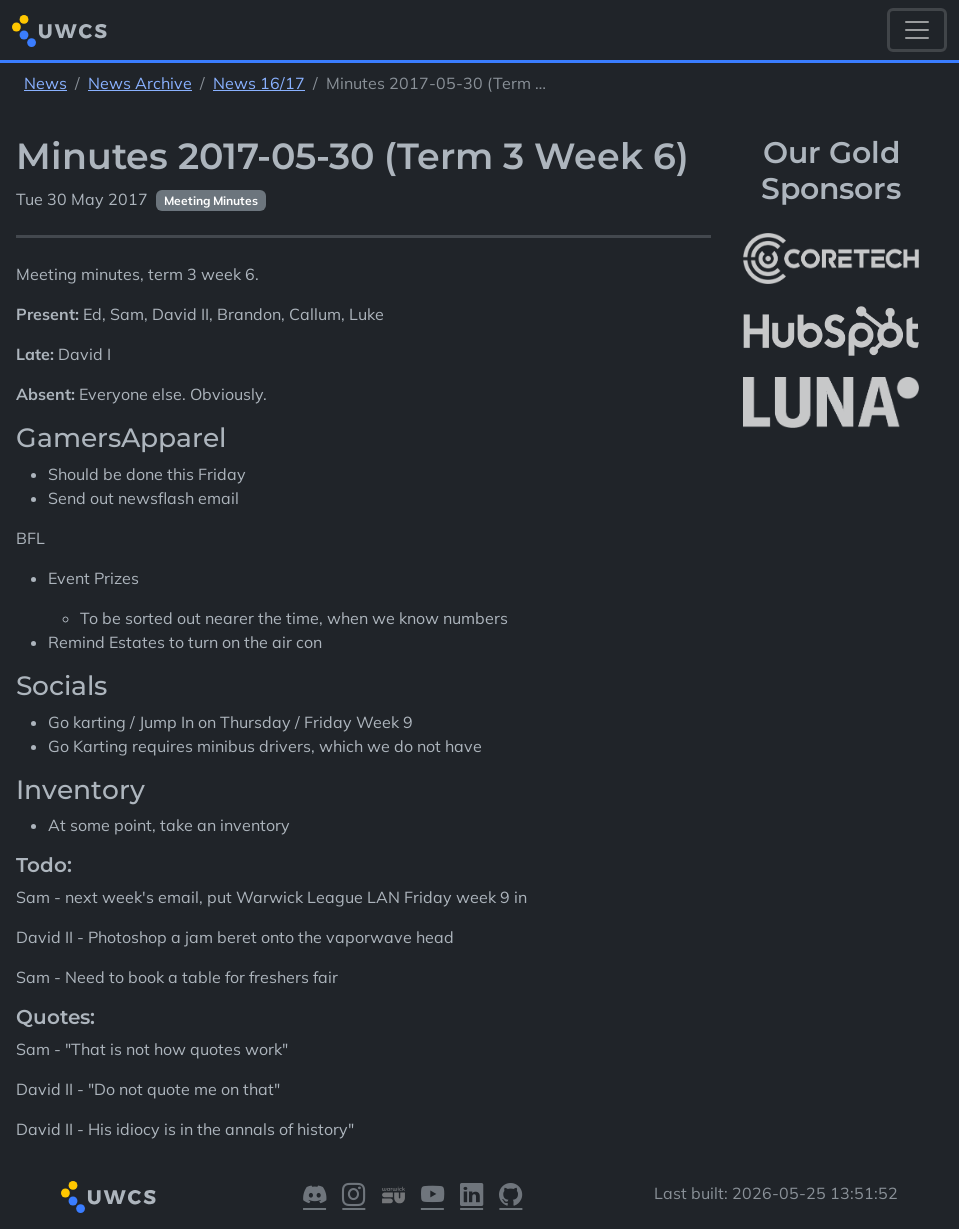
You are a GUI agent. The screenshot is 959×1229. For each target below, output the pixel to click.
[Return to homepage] (59, 30)
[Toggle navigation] (917, 30)
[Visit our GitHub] (510, 1197)
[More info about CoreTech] (831, 259)
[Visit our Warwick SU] (393, 1197)
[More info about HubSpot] (831, 331)
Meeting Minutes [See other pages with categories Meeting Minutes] (211, 200)
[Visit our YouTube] (432, 1197)
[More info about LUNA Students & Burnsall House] (831, 403)
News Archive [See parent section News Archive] (140, 83)
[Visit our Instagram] (353, 1197)
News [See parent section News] (45, 83)
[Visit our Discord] (314, 1197)
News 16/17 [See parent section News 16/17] (259, 83)
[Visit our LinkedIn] (471, 1197)
